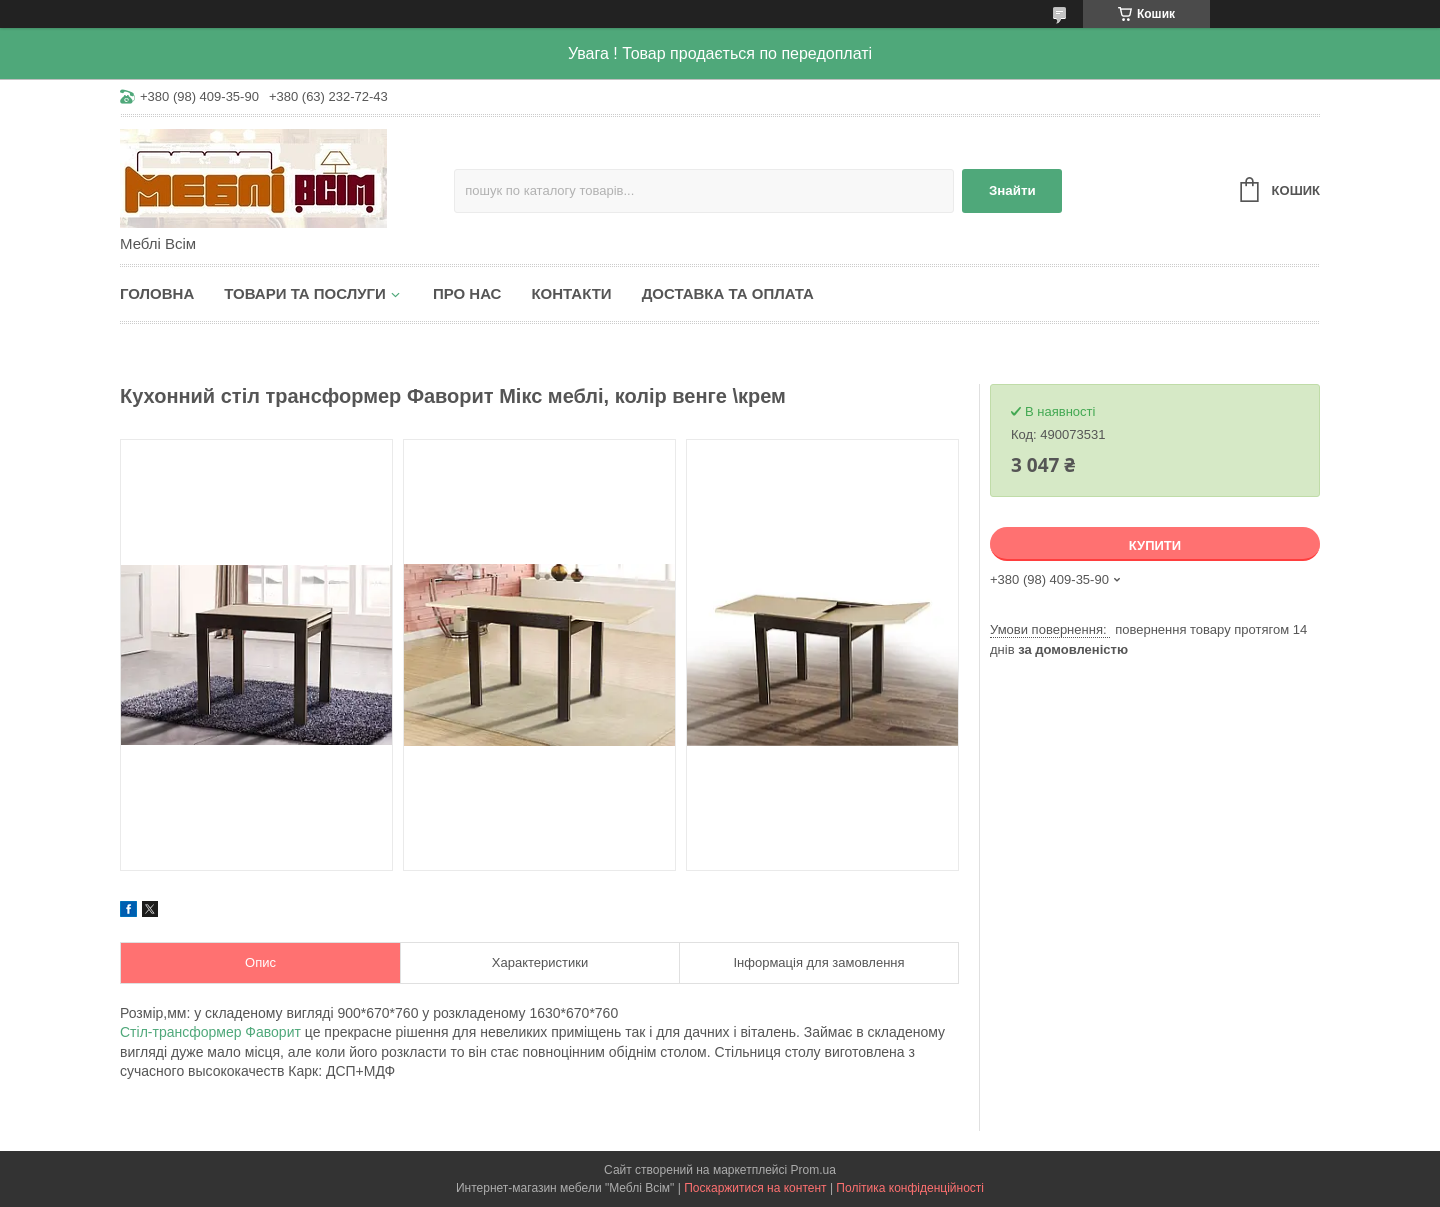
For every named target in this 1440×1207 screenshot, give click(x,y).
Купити (1155, 545)
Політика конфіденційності (910, 1188)
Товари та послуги (305, 293)
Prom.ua (813, 1170)
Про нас (467, 293)
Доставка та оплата (728, 293)
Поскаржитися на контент (755, 1188)
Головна (157, 293)
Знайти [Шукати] (1012, 190)
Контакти (571, 293)
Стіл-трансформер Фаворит (212, 1032)
